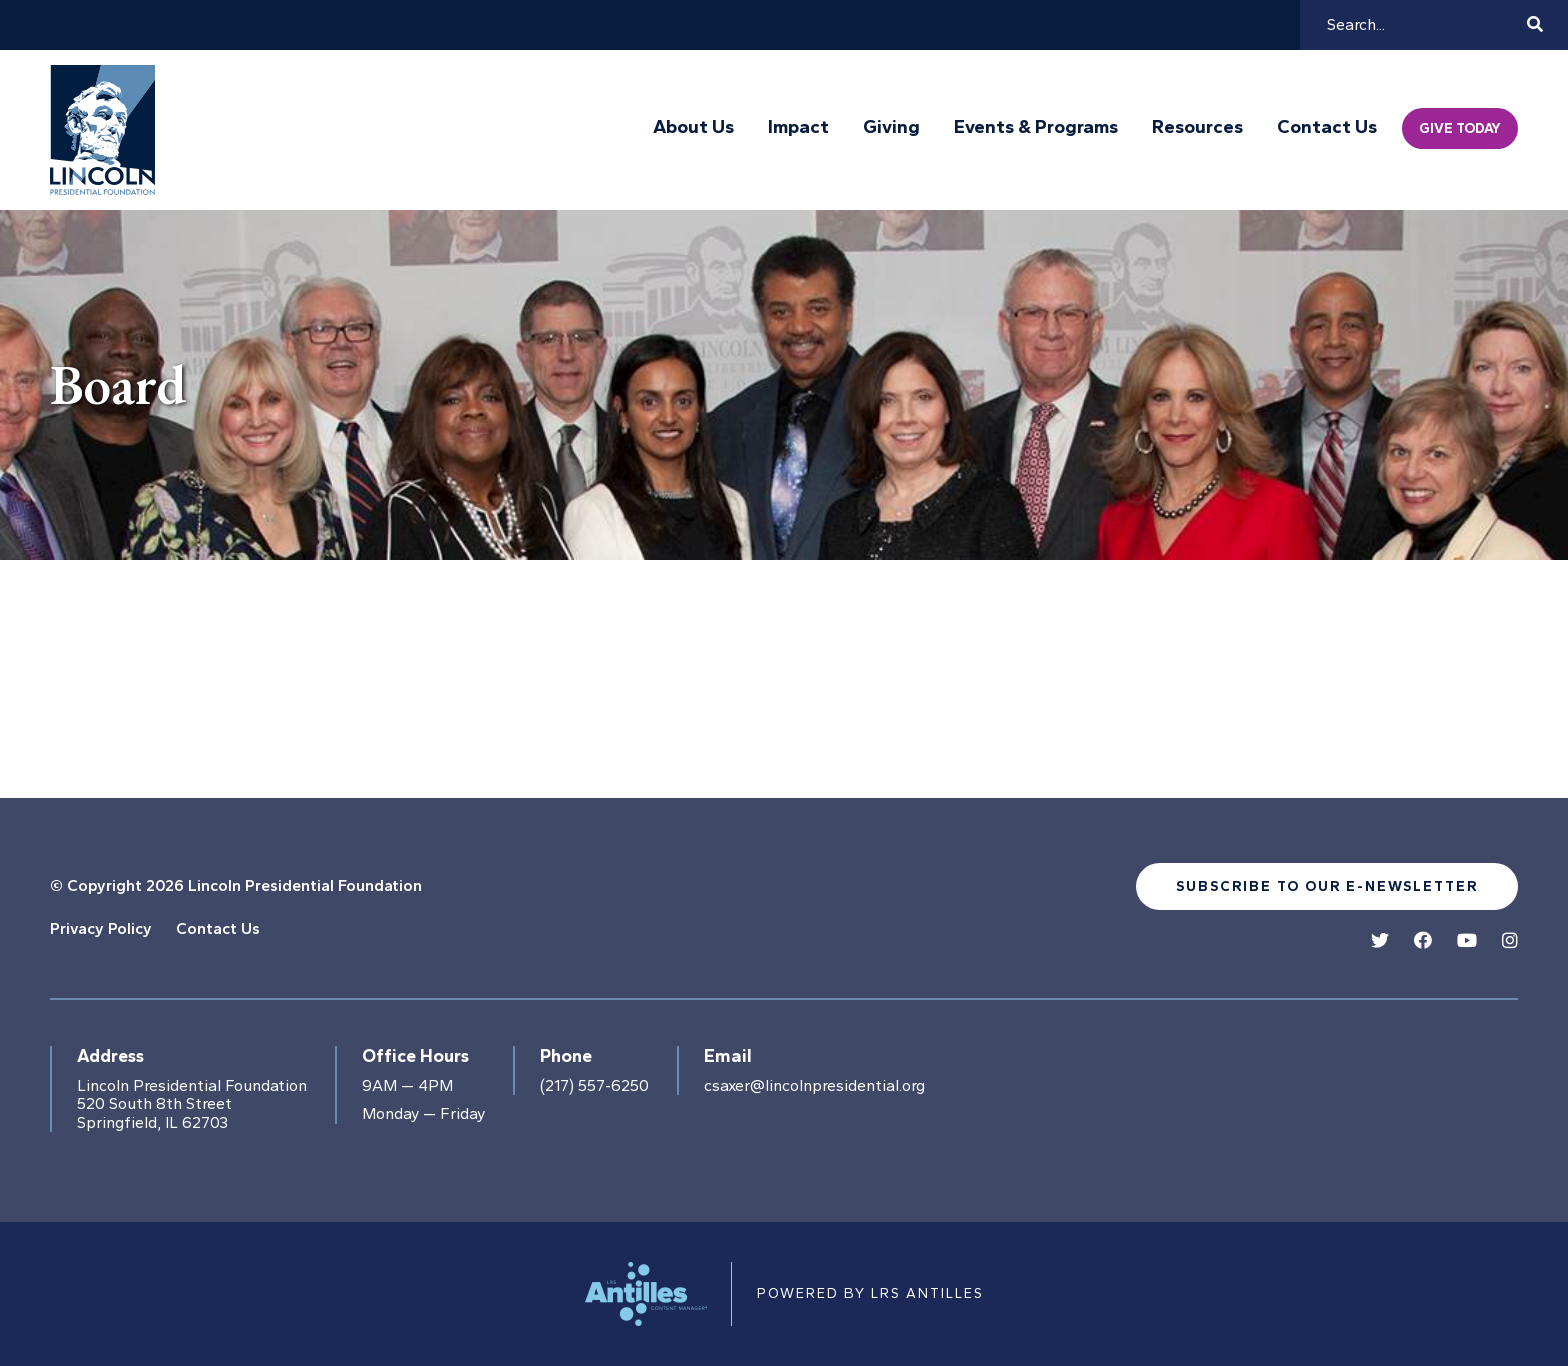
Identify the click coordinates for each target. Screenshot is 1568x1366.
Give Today (1460, 128)
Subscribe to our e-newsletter (1327, 886)
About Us (693, 127)
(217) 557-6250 (594, 1086)
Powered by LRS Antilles (870, 1293)
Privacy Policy (101, 928)
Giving (891, 127)
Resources (1197, 127)
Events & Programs (1036, 127)
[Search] (1424, 25)
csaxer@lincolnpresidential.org (814, 1086)
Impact (798, 127)
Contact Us (1327, 127)
